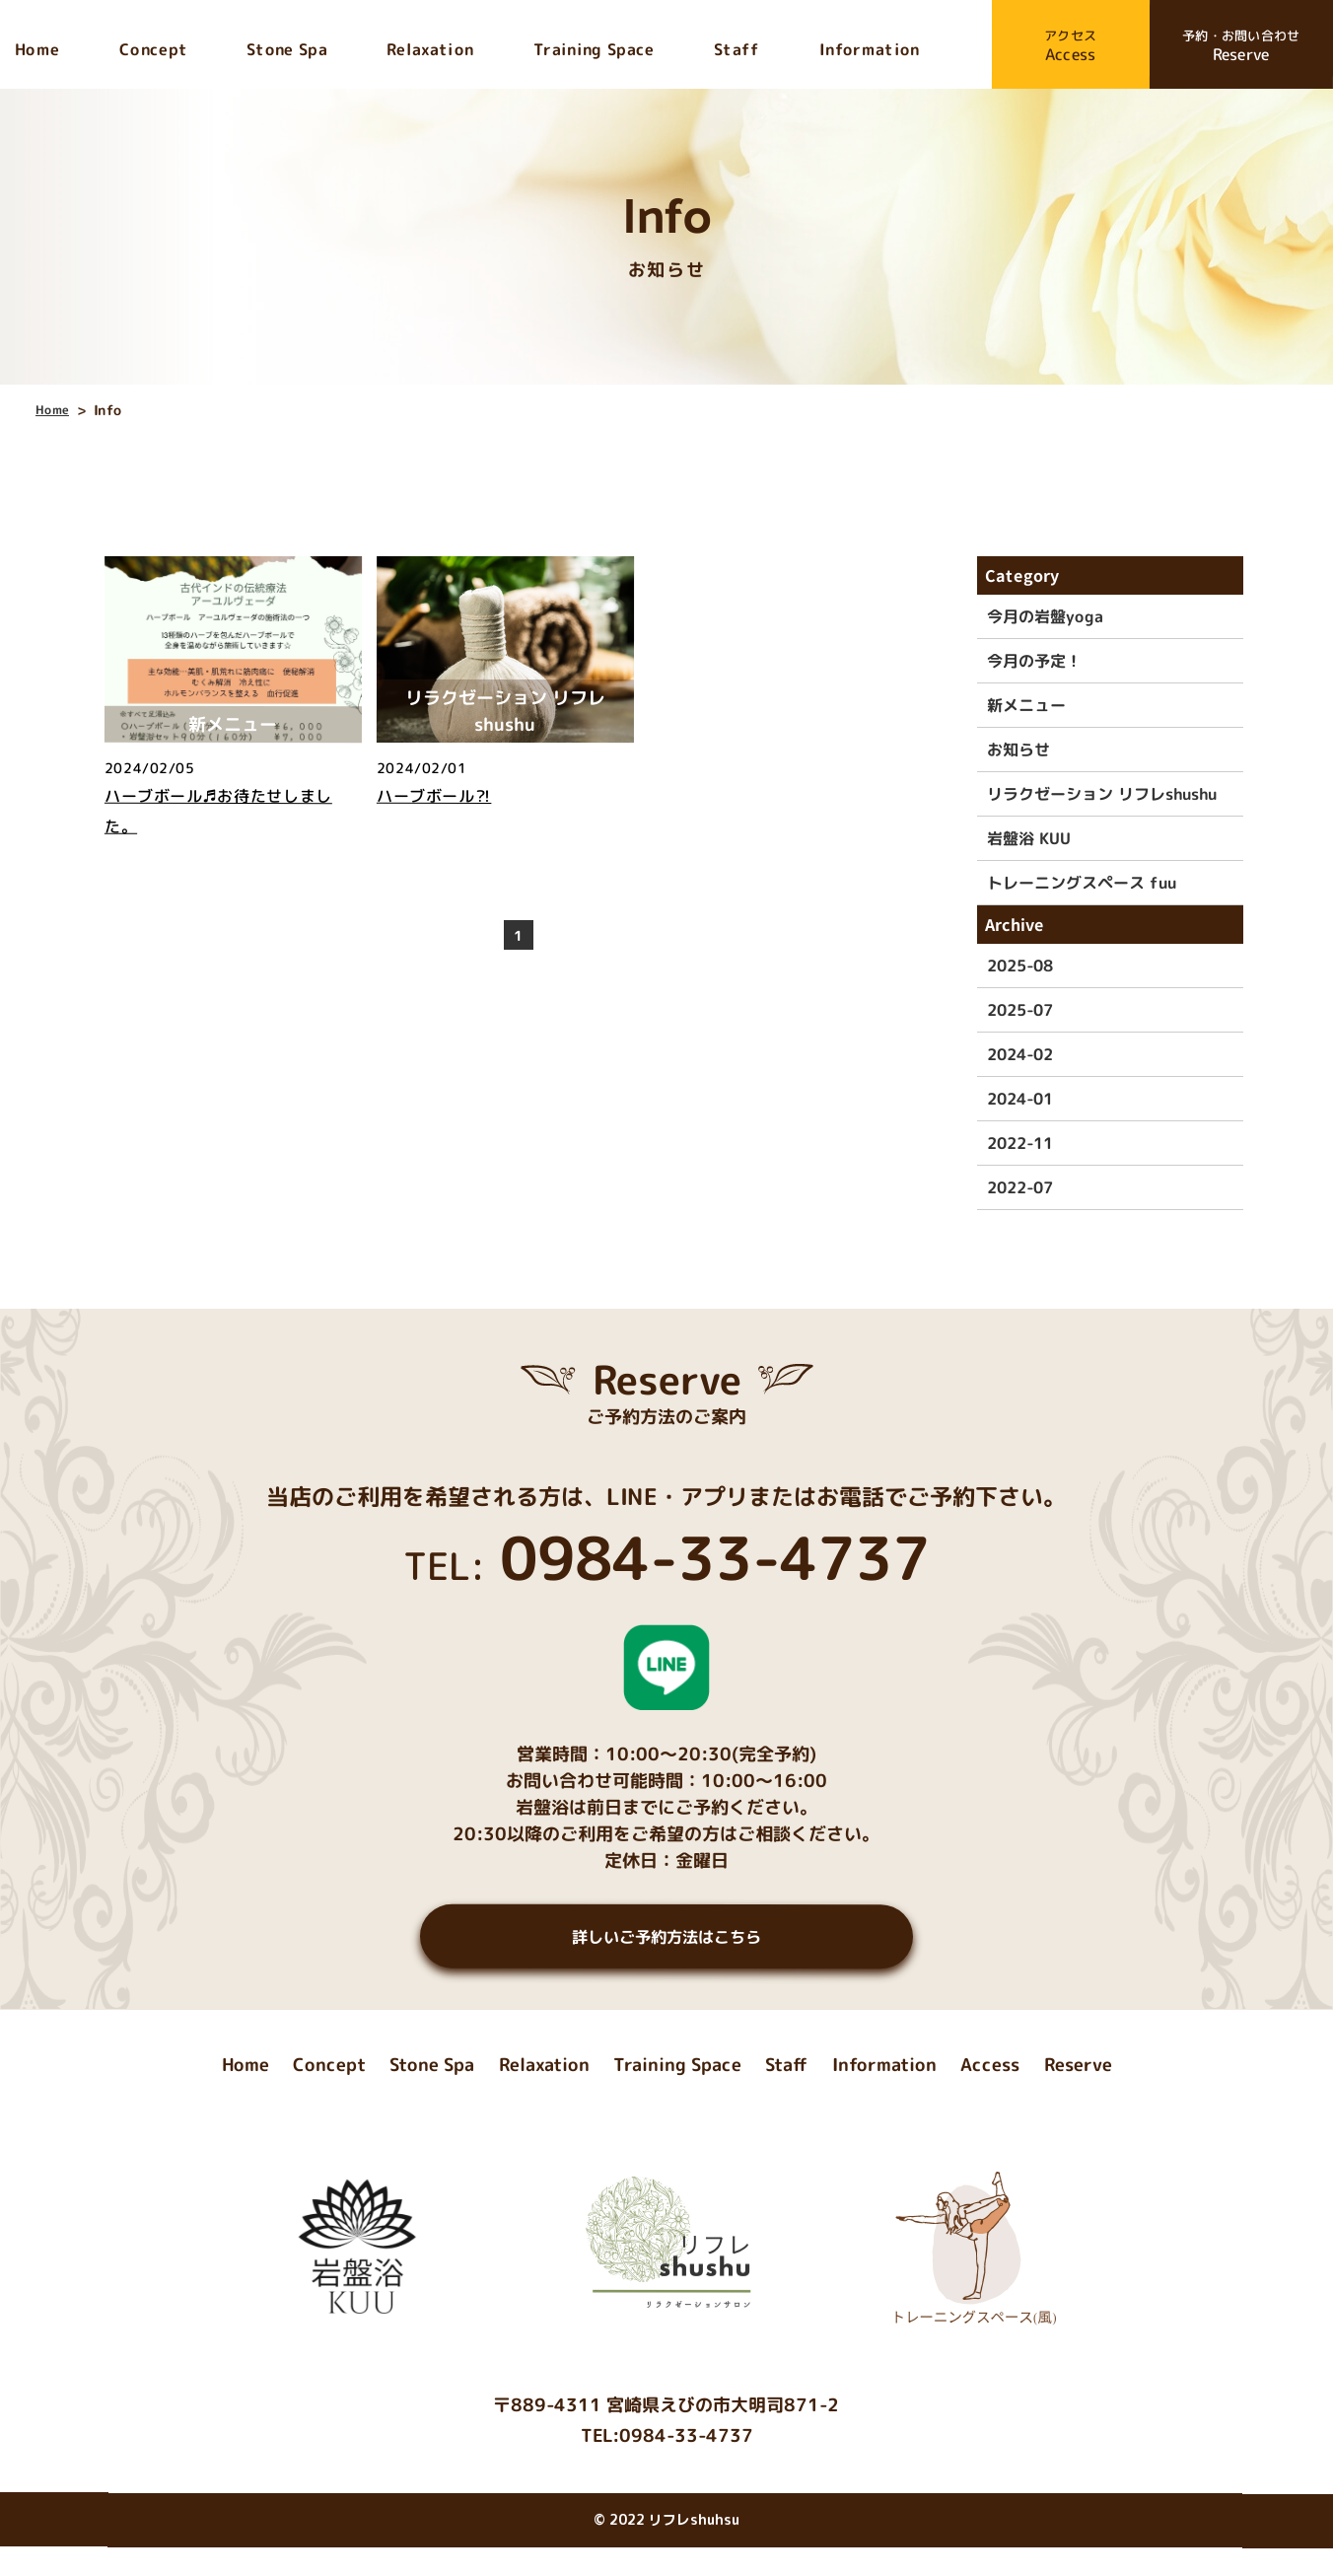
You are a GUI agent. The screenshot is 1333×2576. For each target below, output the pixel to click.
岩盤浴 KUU (1029, 838)
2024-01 (1020, 1098)
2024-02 (1020, 1054)
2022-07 (1020, 1187)
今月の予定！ (1034, 661)
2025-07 (1020, 1010)
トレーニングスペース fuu (1081, 883)
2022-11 (1020, 1143)
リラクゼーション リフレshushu (1102, 794)
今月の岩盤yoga (1045, 616)
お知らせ (1018, 749)
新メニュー (1026, 705)
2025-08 (1020, 965)
